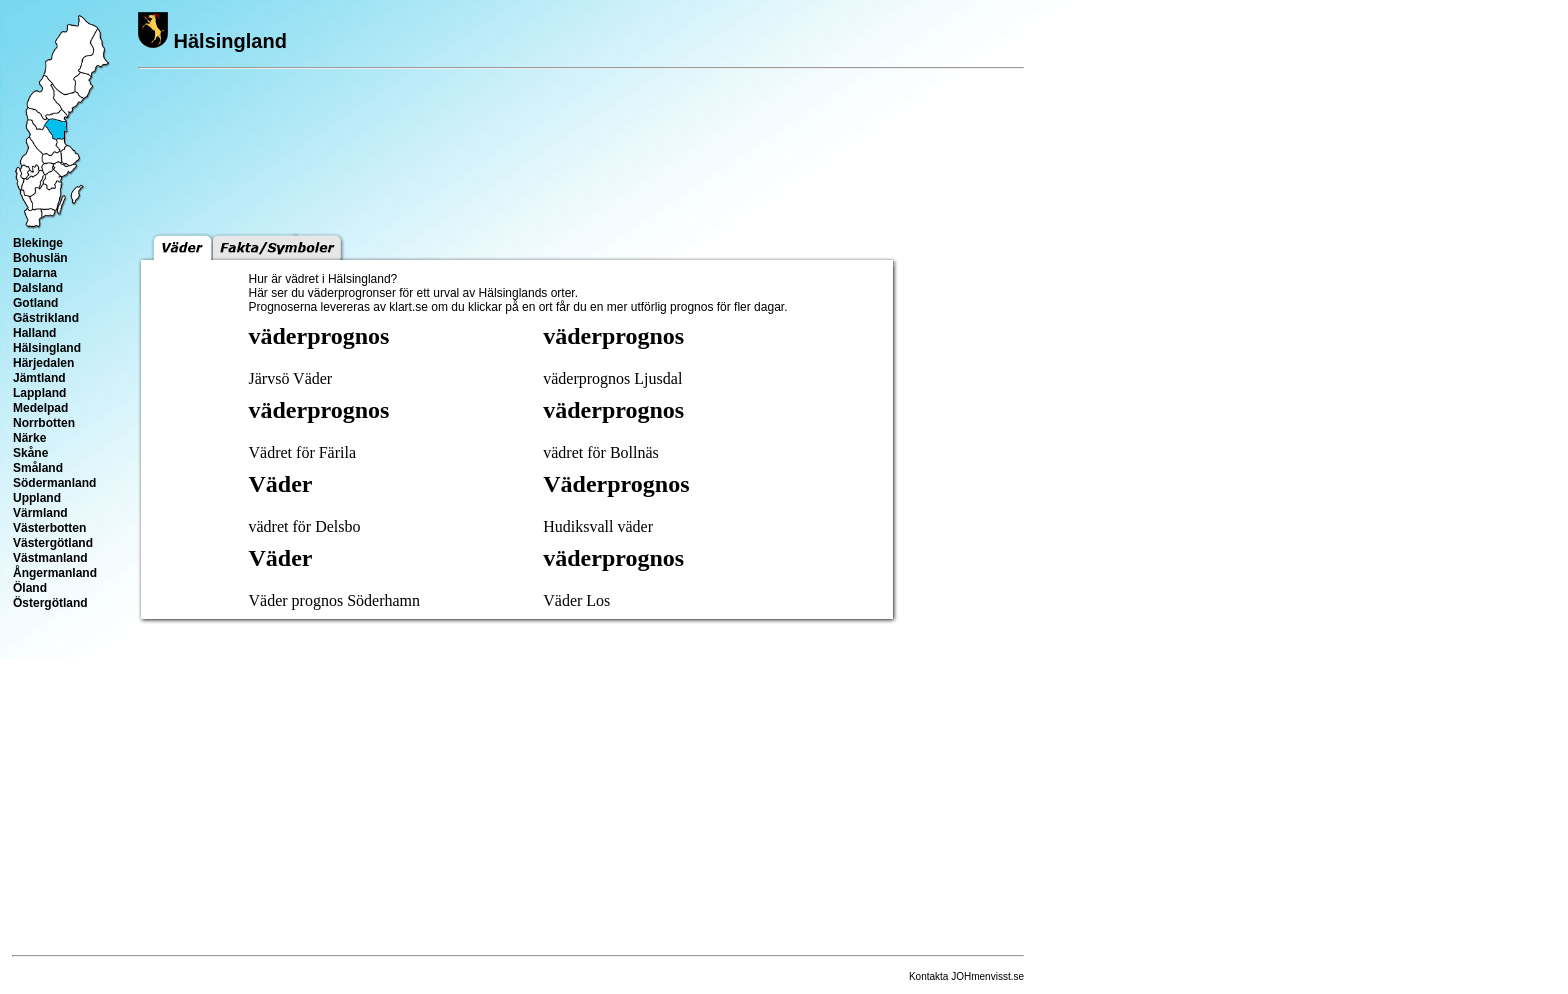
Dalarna (35, 273)
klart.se (408, 307)
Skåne (30, 453)
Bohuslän (40, 258)
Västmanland (50, 558)
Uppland (37, 498)
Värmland (40, 513)
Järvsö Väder (291, 378)
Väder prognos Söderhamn (335, 600)
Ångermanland (55, 573)
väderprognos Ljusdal (612, 378)
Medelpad (40, 408)
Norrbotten (44, 423)
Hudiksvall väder (598, 526)
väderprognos (319, 336)
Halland (34, 333)
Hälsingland (47, 348)
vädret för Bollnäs (601, 452)
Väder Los (576, 600)
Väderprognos (616, 484)
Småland (38, 468)
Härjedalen (43, 363)
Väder (281, 484)
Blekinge (38, 243)
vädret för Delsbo (305, 526)
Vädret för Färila (303, 452)
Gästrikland (46, 318)
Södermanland (54, 483)
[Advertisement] (964, 203)
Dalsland (38, 288)
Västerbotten (49, 528)
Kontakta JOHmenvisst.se (966, 976)
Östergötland (50, 603)
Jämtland (39, 378)
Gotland (35, 303)
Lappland (39, 393)
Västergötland (53, 543)
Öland (30, 588)
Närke (29, 438)
